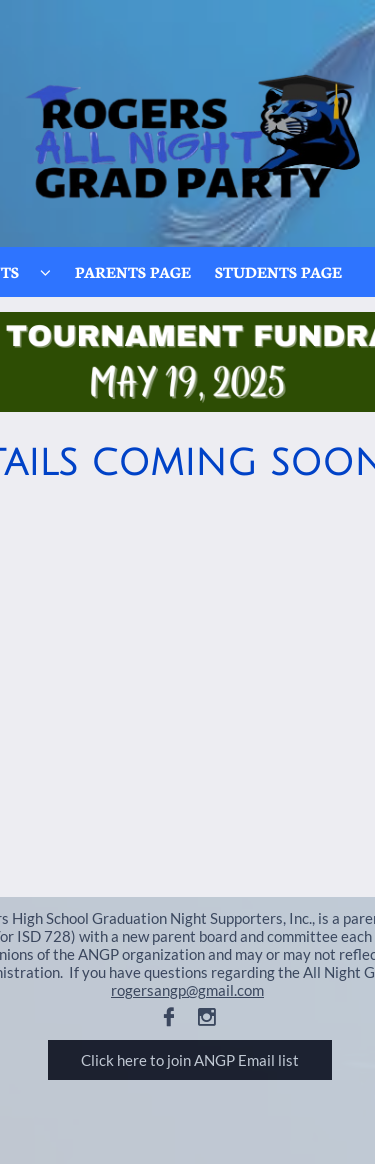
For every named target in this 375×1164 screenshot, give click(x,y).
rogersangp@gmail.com (187, 990)
